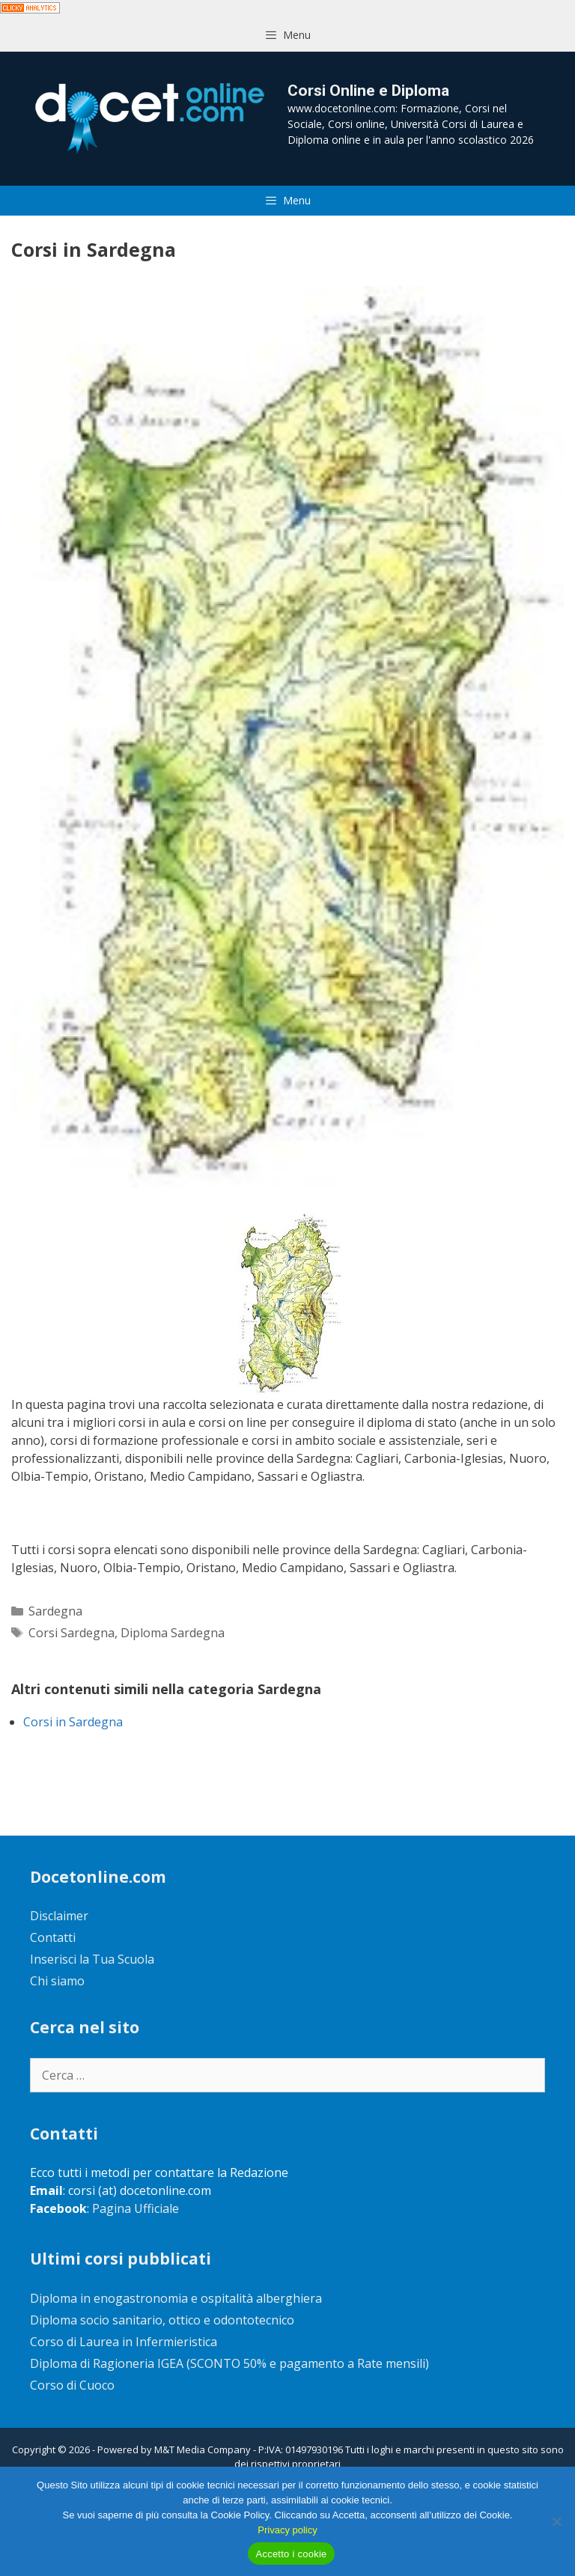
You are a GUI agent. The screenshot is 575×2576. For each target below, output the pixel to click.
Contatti (53, 1937)
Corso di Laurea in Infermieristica (123, 2341)
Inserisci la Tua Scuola (92, 1959)
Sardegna (55, 1611)
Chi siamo (57, 1981)
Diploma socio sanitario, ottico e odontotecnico (162, 2320)
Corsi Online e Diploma (368, 91)
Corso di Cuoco (72, 2385)
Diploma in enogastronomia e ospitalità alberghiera (176, 2298)
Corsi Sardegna (71, 1633)
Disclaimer (59, 1915)
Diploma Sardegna (173, 1633)
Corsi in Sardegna (73, 1722)
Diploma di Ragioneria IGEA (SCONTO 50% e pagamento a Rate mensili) (229, 2363)
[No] (556, 2521)
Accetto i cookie (290, 2554)
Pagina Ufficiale (135, 2208)
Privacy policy (287, 2530)
